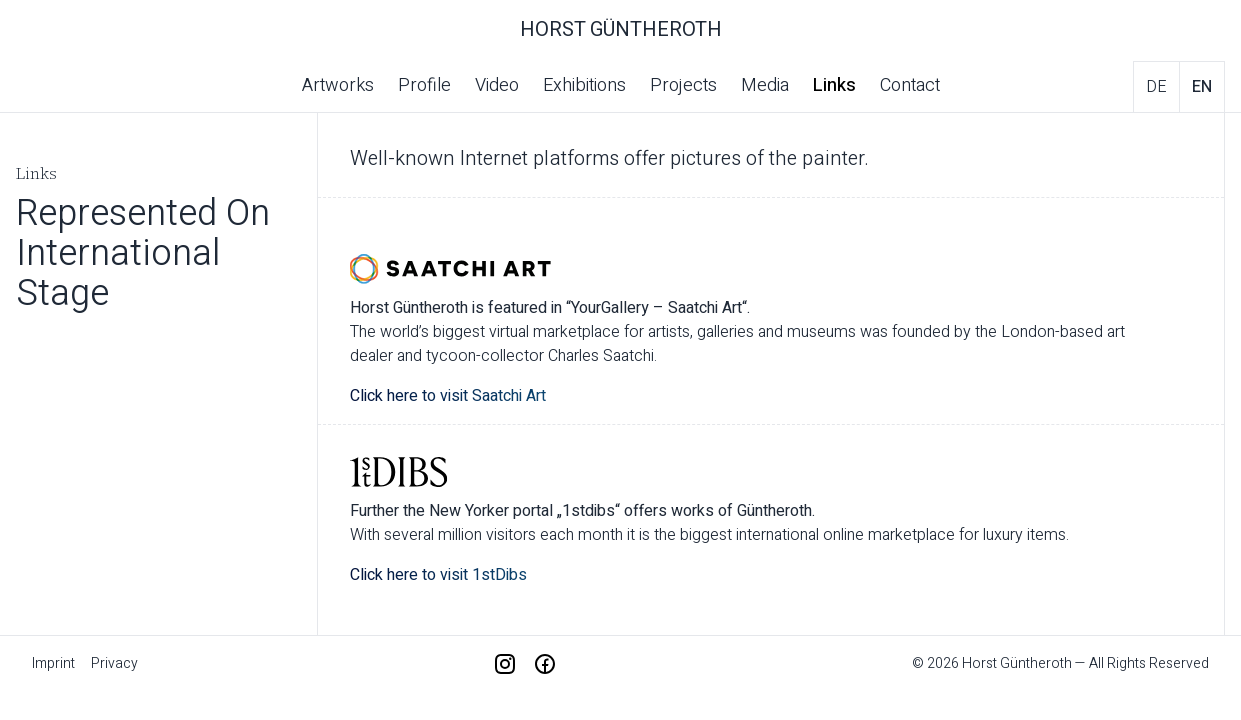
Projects (683, 85)
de (1156, 87)
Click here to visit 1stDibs (440, 575)
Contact (910, 85)
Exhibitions (584, 85)
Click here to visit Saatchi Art (448, 396)
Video (497, 85)
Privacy (114, 664)
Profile (424, 85)
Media (765, 85)
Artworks (338, 85)
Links (834, 85)
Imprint (53, 664)
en (1202, 87)
